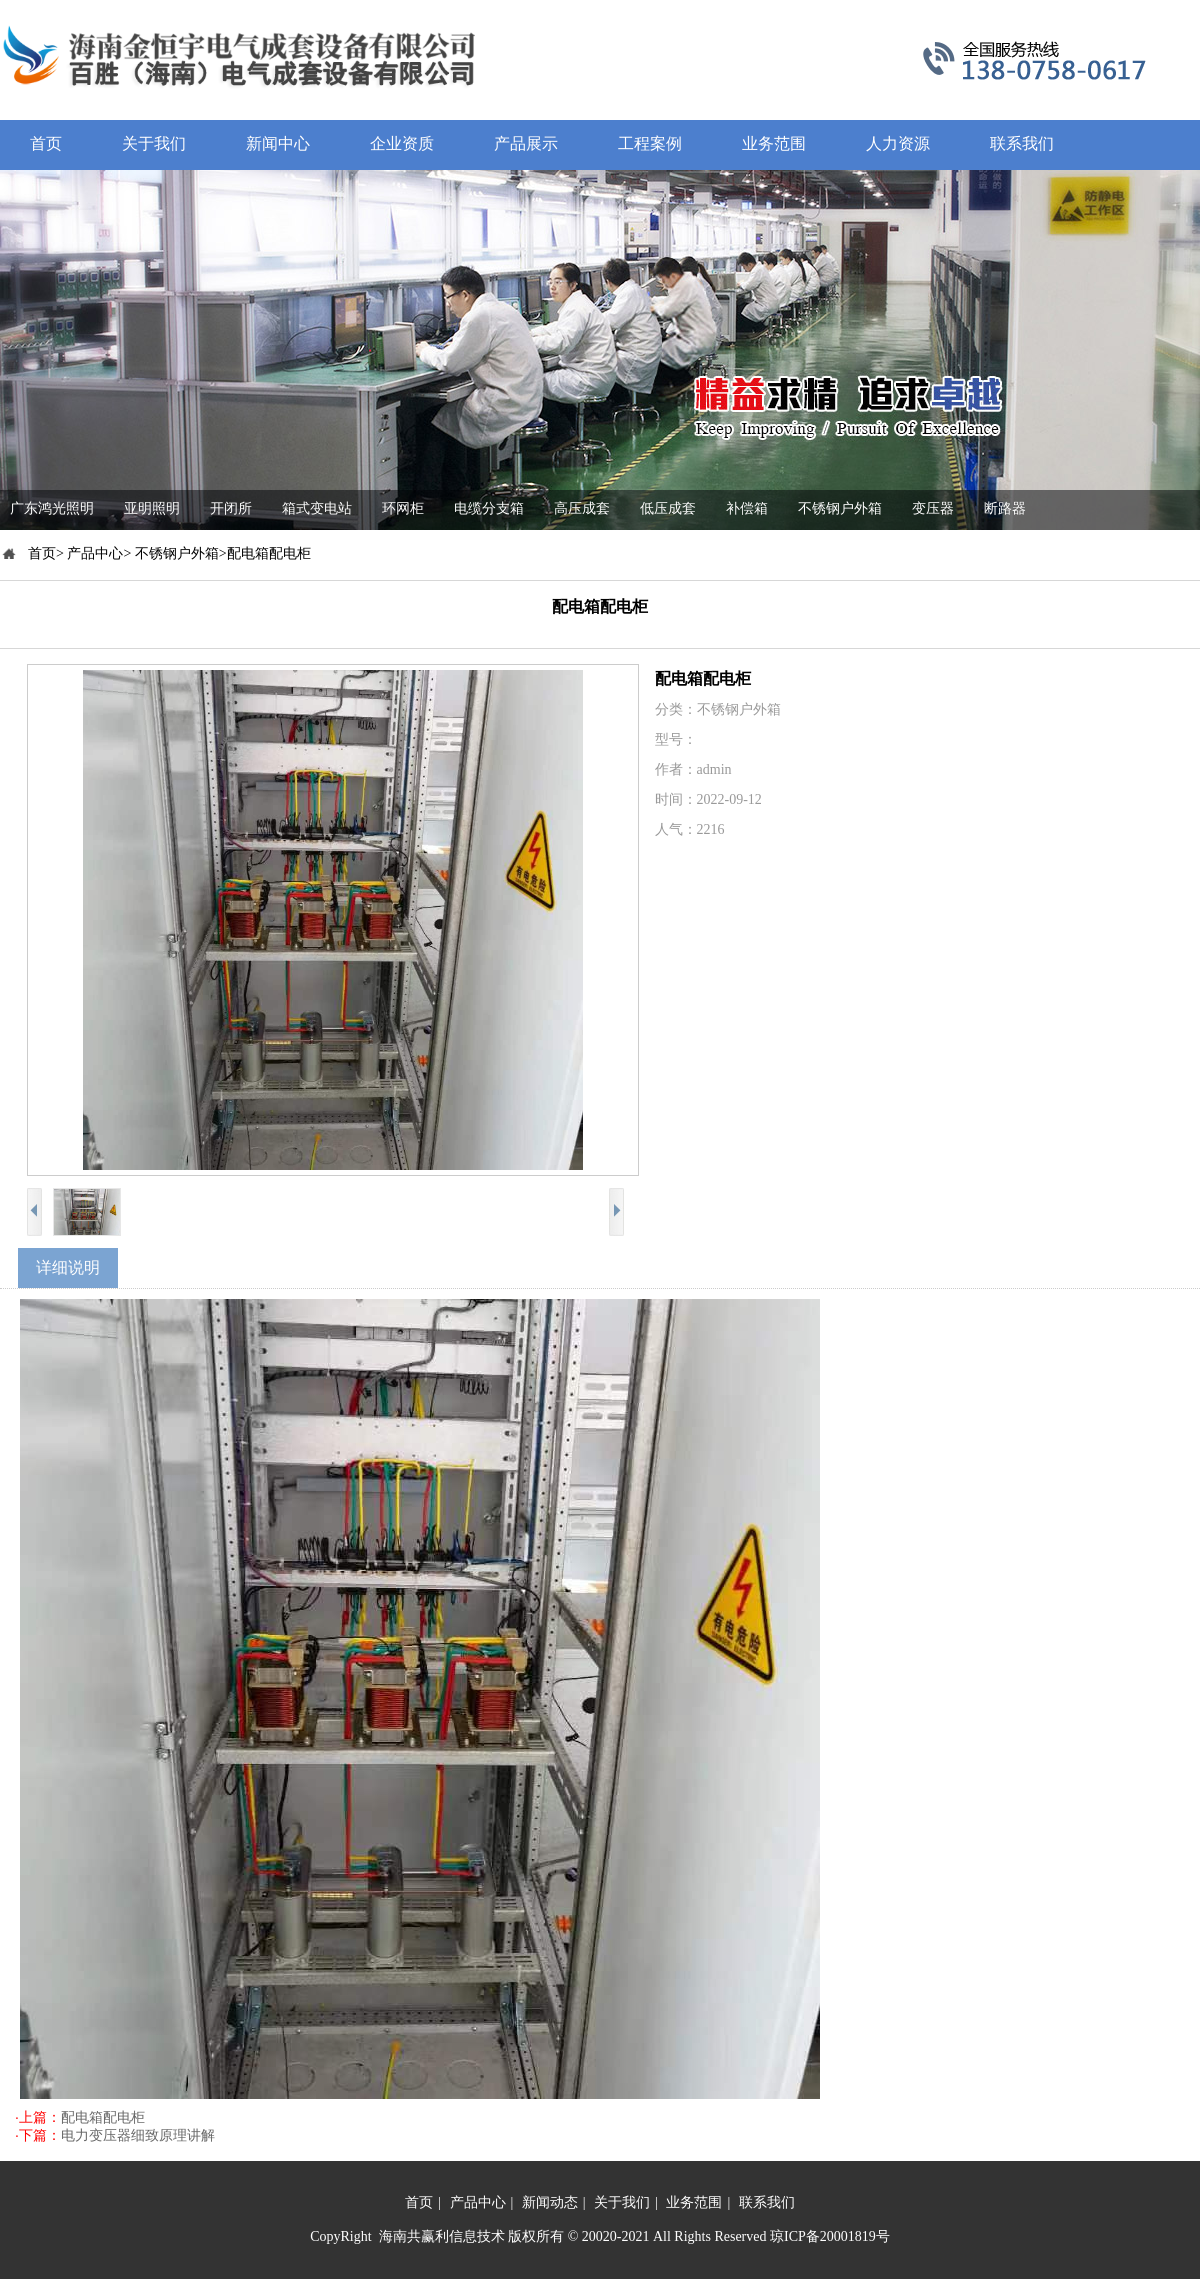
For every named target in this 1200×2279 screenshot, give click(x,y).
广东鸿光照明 (52, 508)
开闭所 (231, 508)
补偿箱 (747, 508)
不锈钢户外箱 (840, 508)
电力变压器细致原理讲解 (138, 2135)
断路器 (1005, 508)
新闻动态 (550, 2202)
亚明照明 (152, 508)
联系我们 (767, 2202)
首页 (419, 2202)
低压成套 (668, 508)
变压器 (933, 508)
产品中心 (478, 2202)
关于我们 (622, 2202)
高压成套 (582, 508)
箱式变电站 (317, 508)
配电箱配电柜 (103, 2117)
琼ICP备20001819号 (830, 2236)
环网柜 (403, 508)
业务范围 (694, 2202)
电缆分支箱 (489, 508)
